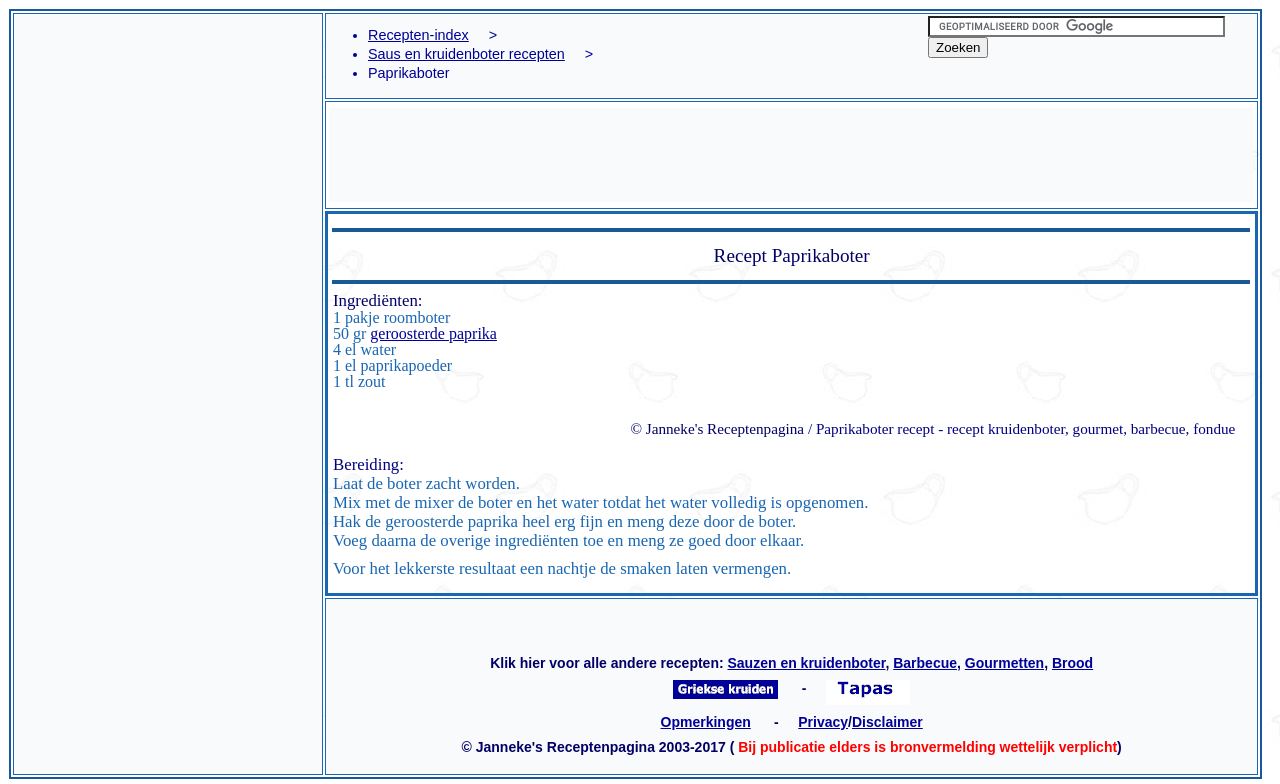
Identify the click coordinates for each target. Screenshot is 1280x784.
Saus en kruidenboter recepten (466, 54)
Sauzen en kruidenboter (806, 663)
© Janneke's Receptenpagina (717, 428)
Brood (1072, 663)
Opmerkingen (706, 722)
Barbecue (925, 663)
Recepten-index (418, 35)
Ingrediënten (375, 300)
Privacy (823, 722)
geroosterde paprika (433, 333)
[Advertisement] (168, 90)
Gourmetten (1004, 663)
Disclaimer (887, 722)
